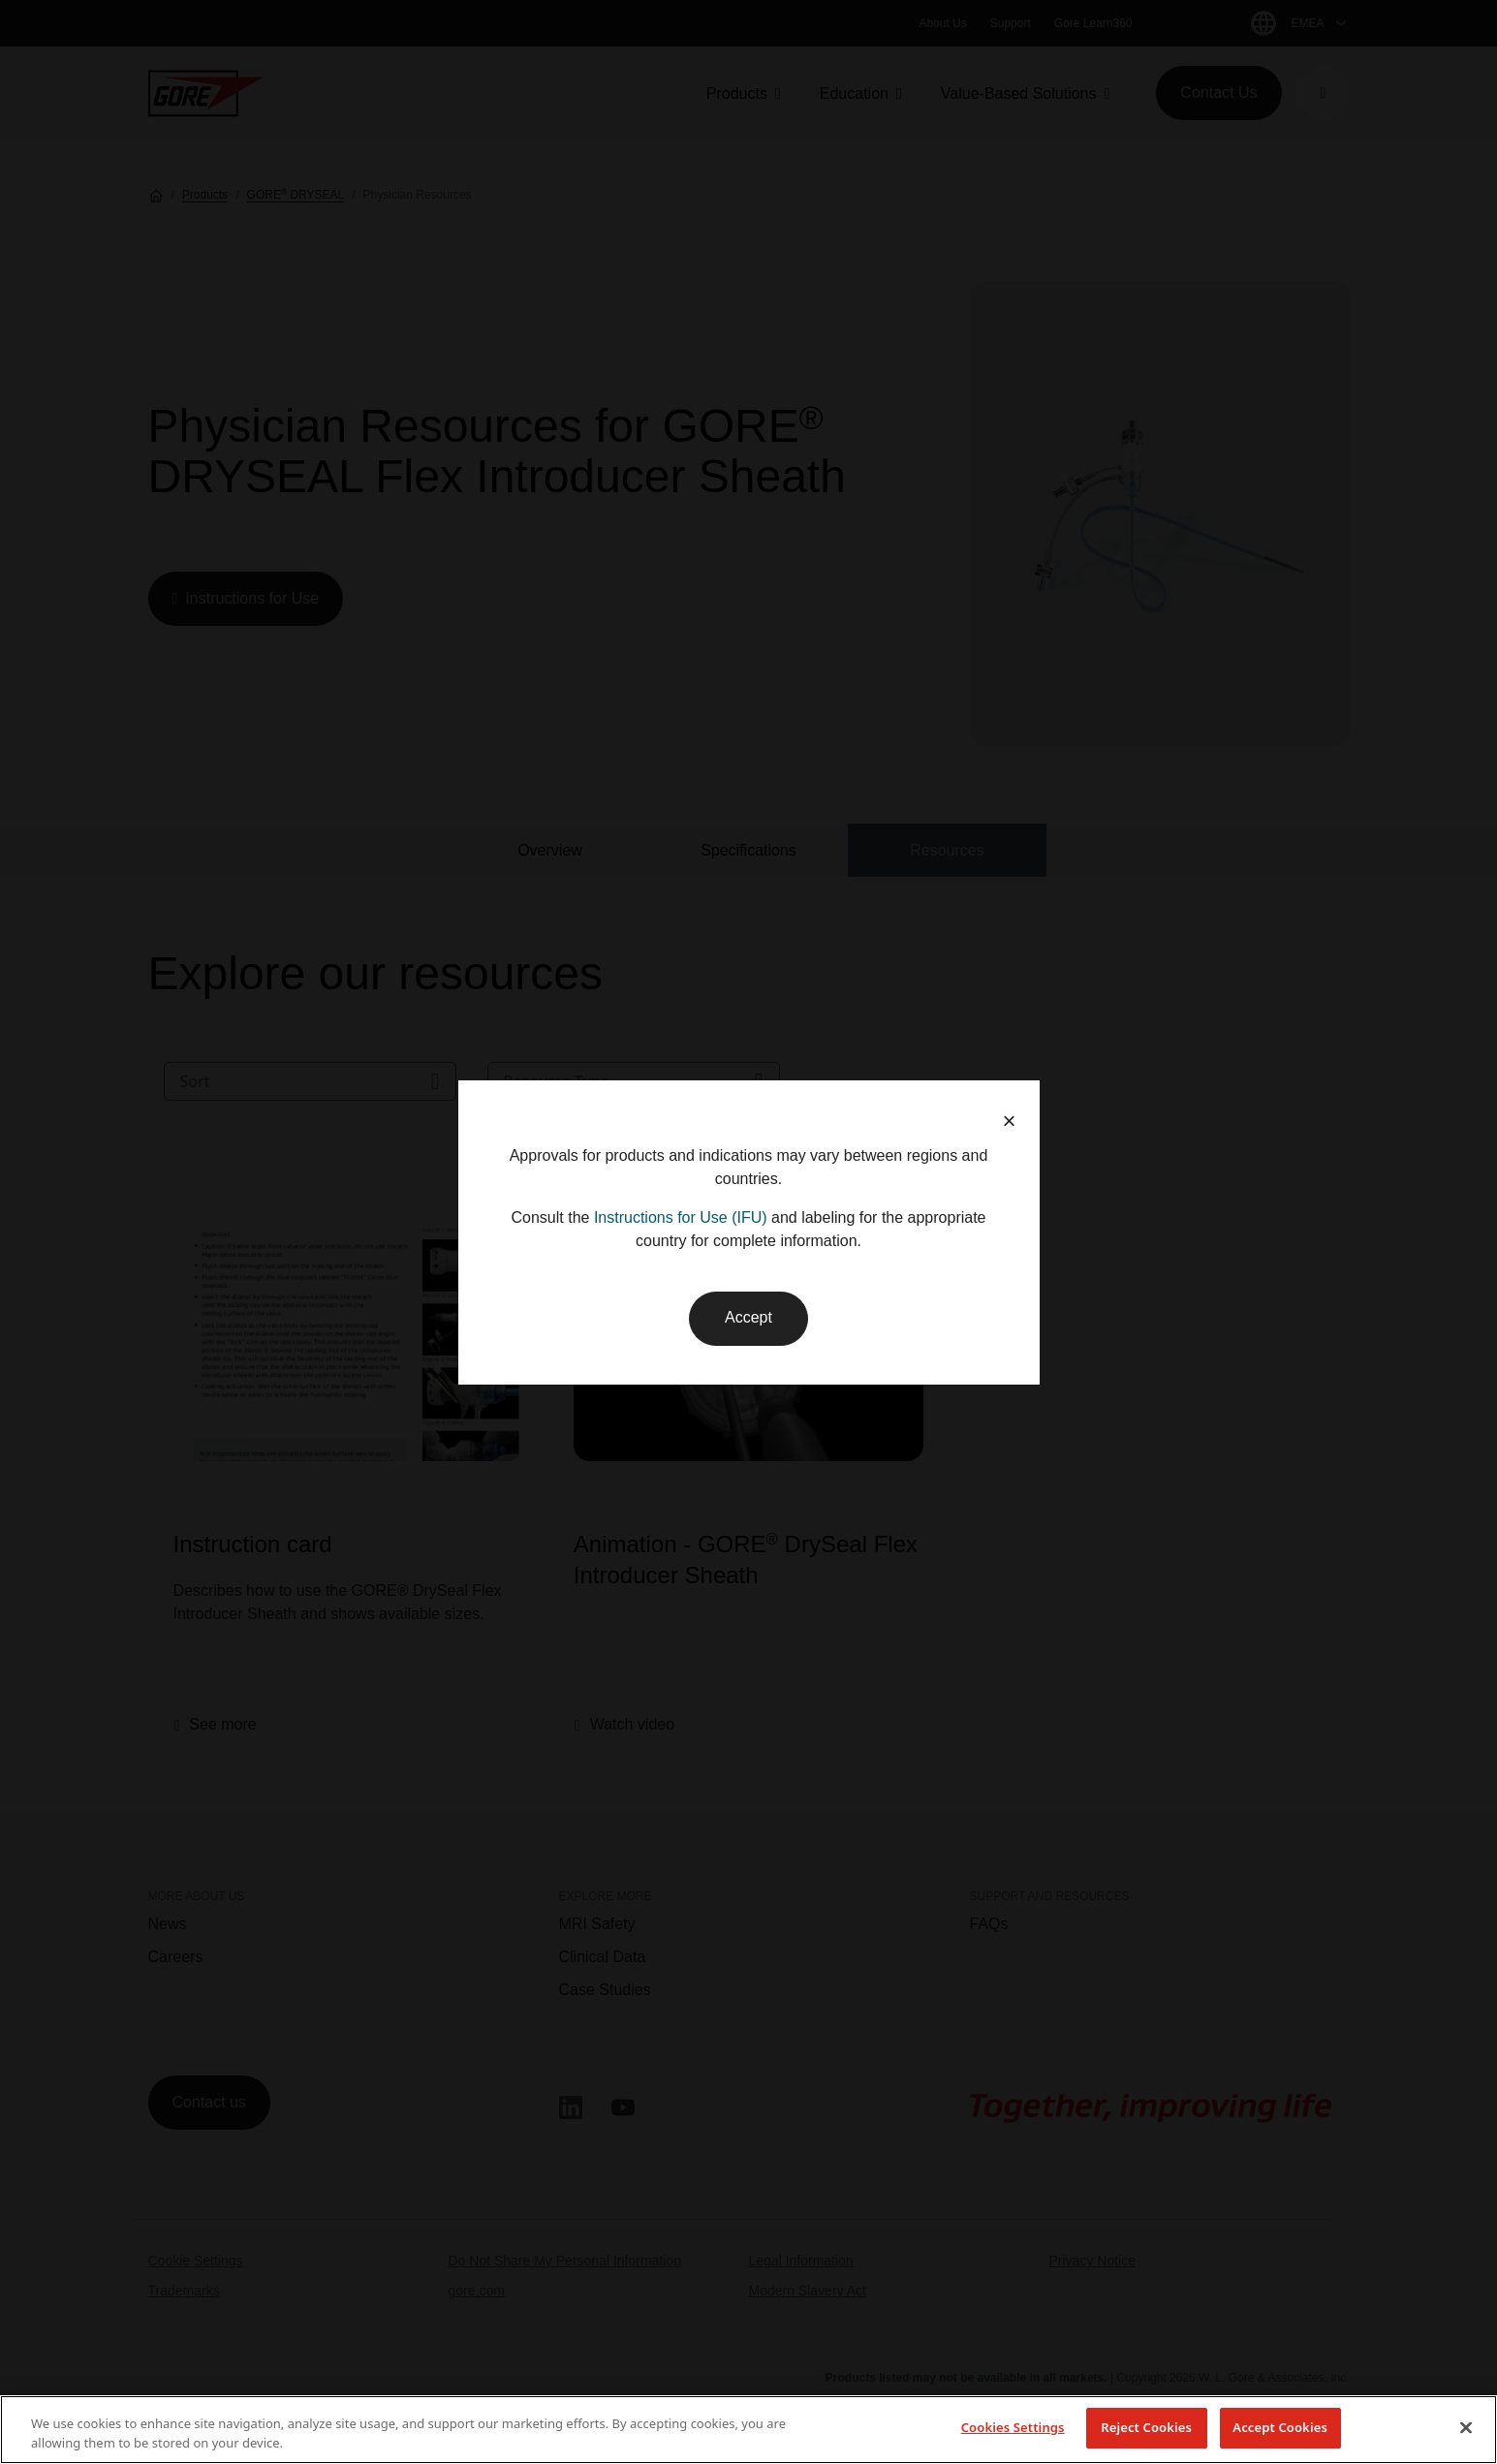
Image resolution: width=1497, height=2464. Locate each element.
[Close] (1466, 2427)
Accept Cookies (1279, 2427)
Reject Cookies (1146, 2427)
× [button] (1008, 1120)
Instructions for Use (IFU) (680, 1217)
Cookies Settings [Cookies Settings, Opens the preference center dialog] (1013, 2427)
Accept (748, 1317)
